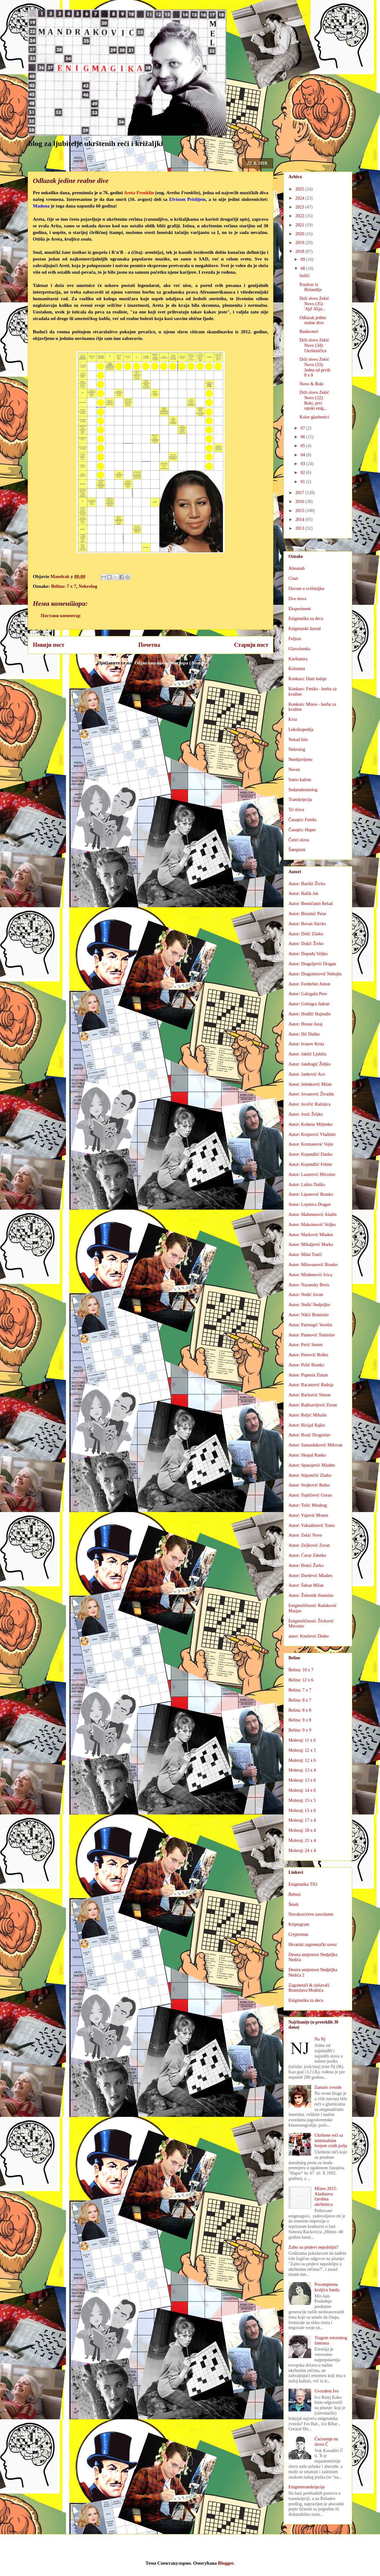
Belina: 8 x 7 (299, 1700)
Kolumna (296, 668)
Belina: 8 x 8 (299, 1710)
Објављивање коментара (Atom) (169, 662)
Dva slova (297, 598)
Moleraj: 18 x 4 (302, 1830)
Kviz (292, 719)
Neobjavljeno (300, 759)
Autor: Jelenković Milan (310, 1084)
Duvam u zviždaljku (306, 588)
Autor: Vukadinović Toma (311, 1525)
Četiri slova (298, 840)
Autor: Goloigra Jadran (309, 1004)
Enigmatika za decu (305, 618)
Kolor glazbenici (314, 417)
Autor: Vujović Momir (308, 1515)
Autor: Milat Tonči (305, 1254)
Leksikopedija (300, 729)
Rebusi (294, 1894)
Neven (294, 769)
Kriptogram (298, 1924)
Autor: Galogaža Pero (307, 993)
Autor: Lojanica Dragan (309, 1204)
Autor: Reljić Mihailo (307, 1415)
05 (303, 445)
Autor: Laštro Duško (306, 1184)
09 (303, 259)
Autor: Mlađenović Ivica (310, 1274)
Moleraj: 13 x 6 (302, 1780)
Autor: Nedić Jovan (305, 1294)
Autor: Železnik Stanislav (311, 1595)
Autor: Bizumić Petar (307, 913)
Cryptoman (298, 1934)
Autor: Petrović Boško (308, 1354)
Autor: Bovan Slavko (307, 923)
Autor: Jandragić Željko (309, 1064)
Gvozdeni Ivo (327, 2391)
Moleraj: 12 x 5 (302, 1750)
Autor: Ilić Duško (304, 1034)
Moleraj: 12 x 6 (302, 1760)
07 (303, 428)
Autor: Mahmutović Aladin (312, 1214)
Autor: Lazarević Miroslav (311, 1174)
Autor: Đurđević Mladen (310, 1575)
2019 (300, 242)
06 (303, 437)
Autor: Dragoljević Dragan (312, 963)
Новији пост (48, 645)
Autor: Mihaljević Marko (310, 1244)
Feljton (294, 638)
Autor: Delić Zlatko (305, 934)
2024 (300, 198)
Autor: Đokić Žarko (306, 1565)
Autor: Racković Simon (309, 1395)
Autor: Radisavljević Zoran (312, 1405)
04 (303, 455)
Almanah (296, 568)
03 (303, 463)
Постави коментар (60, 615)
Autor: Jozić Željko (305, 1114)
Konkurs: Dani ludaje (307, 678)
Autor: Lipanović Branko (310, 1194)
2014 (300, 519)
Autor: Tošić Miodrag (307, 1505)
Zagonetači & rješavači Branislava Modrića (309, 1988)
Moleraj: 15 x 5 (302, 1800)
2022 (300, 215)
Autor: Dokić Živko (306, 943)
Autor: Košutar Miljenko (310, 1124)
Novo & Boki (312, 384)
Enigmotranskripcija (306, 2487)
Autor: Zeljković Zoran (309, 1545)
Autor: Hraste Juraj (305, 1024)
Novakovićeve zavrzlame (310, 1914)
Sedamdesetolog (303, 789)
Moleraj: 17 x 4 (302, 1820)
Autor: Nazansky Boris (308, 1284)
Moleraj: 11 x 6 (302, 1740)
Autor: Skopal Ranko (307, 1455)
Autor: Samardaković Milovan (315, 1445)
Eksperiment (299, 608)
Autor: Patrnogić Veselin (310, 1325)
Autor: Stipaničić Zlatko (309, 1475)
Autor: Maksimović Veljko (312, 1224)
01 (303, 481)
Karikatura (297, 659)
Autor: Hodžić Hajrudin (309, 1014)
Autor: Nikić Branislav (308, 1314)
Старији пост (251, 645)
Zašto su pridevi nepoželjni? (313, 2247)
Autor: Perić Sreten (305, 1344)
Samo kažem (299, 779)
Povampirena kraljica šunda (327, 2287)
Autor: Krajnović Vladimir (312, 1134)
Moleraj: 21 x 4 (302, 1840)
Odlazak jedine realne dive (313, 320)
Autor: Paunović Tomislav (311, 1335)
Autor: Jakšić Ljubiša (307, 1054)
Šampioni (297, 849)
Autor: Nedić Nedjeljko (309, 1304)
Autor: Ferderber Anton (309, 984)
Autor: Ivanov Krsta (306, 1044)
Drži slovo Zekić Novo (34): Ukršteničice (314, 345)
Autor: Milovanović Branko (313, 1264)
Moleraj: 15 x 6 (302, 1810)
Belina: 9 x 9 (299, 1730)
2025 (300, 189)
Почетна (149, 645)
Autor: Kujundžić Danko (310, 1154)
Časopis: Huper (302, 829)
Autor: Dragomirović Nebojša (314, 974)
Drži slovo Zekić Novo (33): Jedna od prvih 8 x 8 (315, 367)
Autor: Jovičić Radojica (309, 1104)
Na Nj (320, 2039)
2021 (300, 225)
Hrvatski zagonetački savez (312, 1944)
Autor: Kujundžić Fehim (310, 1164)
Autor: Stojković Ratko (309, 1485)
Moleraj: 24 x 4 (302, 1850)
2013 (300, 528)
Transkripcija (300, 799)
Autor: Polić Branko (306, 1365)
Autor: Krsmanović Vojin (310, 1144)
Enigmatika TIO (302, 1884)
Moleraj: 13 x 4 (302, 1770)
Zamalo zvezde (328, 2087)
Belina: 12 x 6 (300, 1680)
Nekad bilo (298, 739)
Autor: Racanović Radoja (310, 1384)
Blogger (226, 2563)
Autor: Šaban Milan (306, 1585)
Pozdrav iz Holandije (311, 287)
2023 (300, 207)
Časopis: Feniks (302, 819)
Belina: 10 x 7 (300, 1670)
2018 (300, 251)
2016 (300, 501)
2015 (300, 510)
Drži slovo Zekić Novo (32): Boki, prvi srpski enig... (314, 400)
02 (303, 472)
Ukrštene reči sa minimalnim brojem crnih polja (331, 2140)
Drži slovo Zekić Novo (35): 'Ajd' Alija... (314, 304)
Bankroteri (309, 331)
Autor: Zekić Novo (305, 1535)
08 (303, 268)
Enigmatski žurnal (304, 628)
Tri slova (296, 809)
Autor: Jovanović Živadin (311, 1094)
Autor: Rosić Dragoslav (309, 1435)
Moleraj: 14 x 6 (302, 1790)
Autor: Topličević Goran (310, 1495)
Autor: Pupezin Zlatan (308, 1375)
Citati (293, 578)
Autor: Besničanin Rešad (310, 903)
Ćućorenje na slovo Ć (326, 2442)
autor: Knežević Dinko (308, 1636)
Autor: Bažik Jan (303, 893)
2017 (300, 492)
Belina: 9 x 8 (299, 1720)
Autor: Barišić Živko (306, 883)
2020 (300, 233)
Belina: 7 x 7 (63, 586)
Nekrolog (88, 586)
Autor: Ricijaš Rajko (306, 1425)
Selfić (305, 275)
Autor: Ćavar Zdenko (307, 1555)
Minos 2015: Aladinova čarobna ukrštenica (326, 2196)
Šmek (293, 1904)
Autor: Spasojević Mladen (311, 1465)
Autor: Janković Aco (306, 1074)
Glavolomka (299, 648)
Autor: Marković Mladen (310, 1234)
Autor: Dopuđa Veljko (308, 953)
